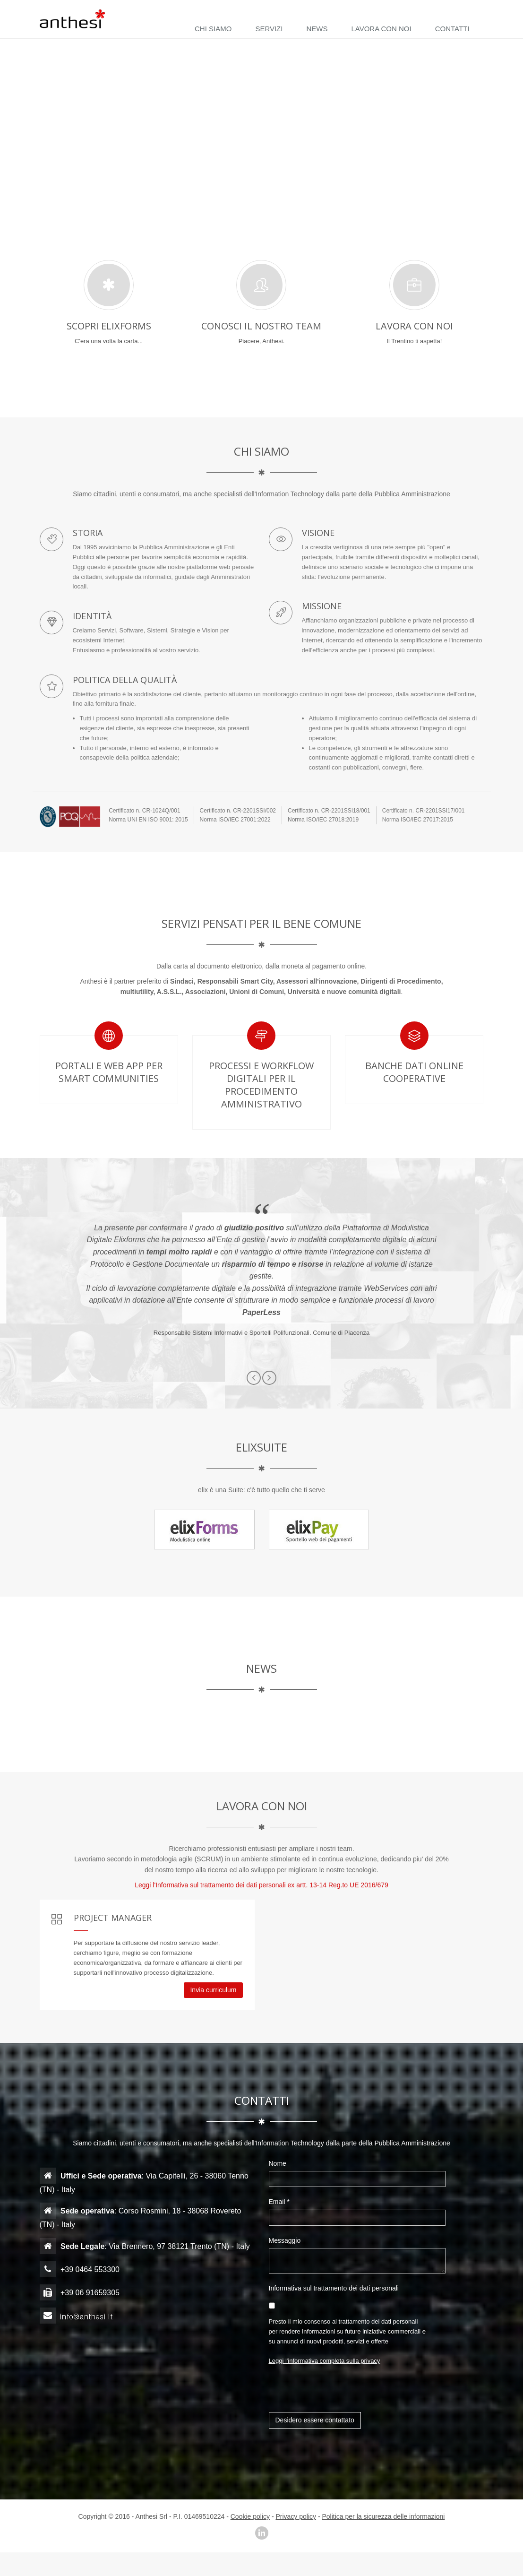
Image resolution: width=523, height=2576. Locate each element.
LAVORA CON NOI (381, 29)
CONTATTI (452, 29)
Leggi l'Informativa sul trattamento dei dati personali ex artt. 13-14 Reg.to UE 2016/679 (261, 1885)
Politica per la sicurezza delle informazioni (383, 2516)
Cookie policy (250, 2516)
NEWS (316, 29)
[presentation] (340, 2393)
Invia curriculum (213, 1990)
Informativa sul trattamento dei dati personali (335, 2288)
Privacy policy (295, 2516)
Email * (280, 2201)
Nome (278, 2163)
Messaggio (286, 2240)
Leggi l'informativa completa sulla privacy (324, 2360)
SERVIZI (269, 29)
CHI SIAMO (213, 29)
